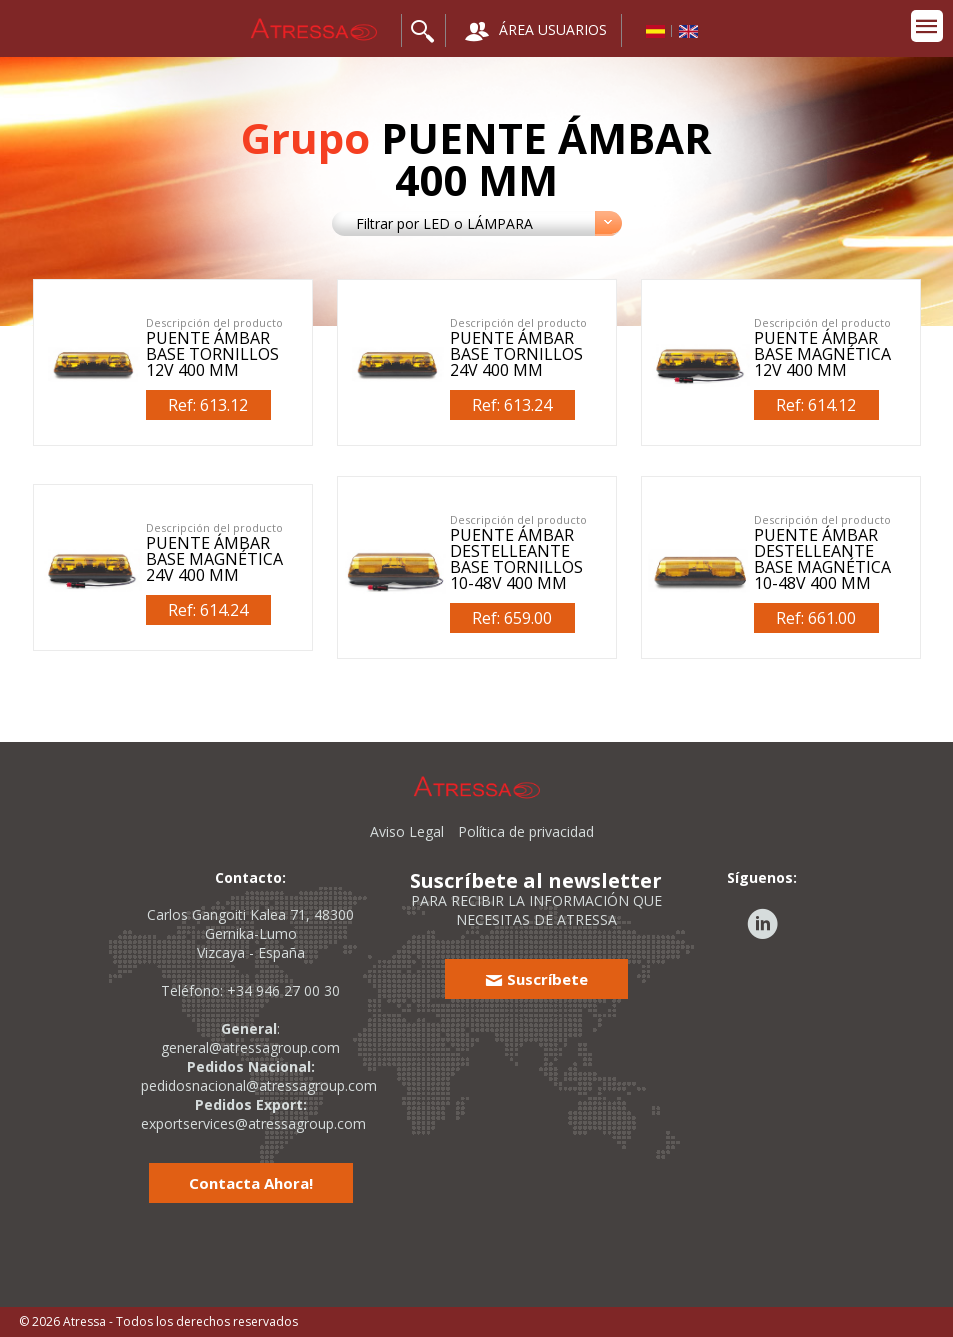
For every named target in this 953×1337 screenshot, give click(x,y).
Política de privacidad (526, 831)
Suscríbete (536, 979)
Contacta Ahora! (251, 1183)
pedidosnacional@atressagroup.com (259, 1085)
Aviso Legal (407, 831)
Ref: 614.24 (208, 610)
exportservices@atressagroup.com (253, 1123)
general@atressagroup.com (250, 1047)
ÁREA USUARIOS (536, 31)
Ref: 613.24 (512, 405)
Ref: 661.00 (816, 618)
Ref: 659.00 (512, 618)
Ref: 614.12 (816, 405)
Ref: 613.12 (208, 405)
